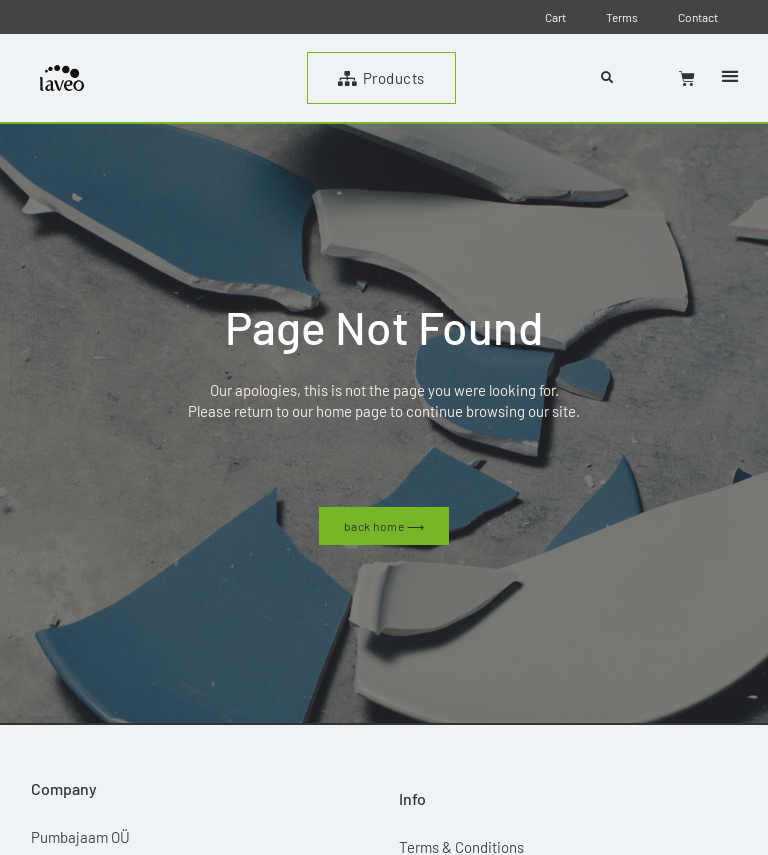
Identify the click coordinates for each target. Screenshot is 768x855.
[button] (729, 76)
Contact (698, 17)
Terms (622, 17)
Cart (555, 17)
